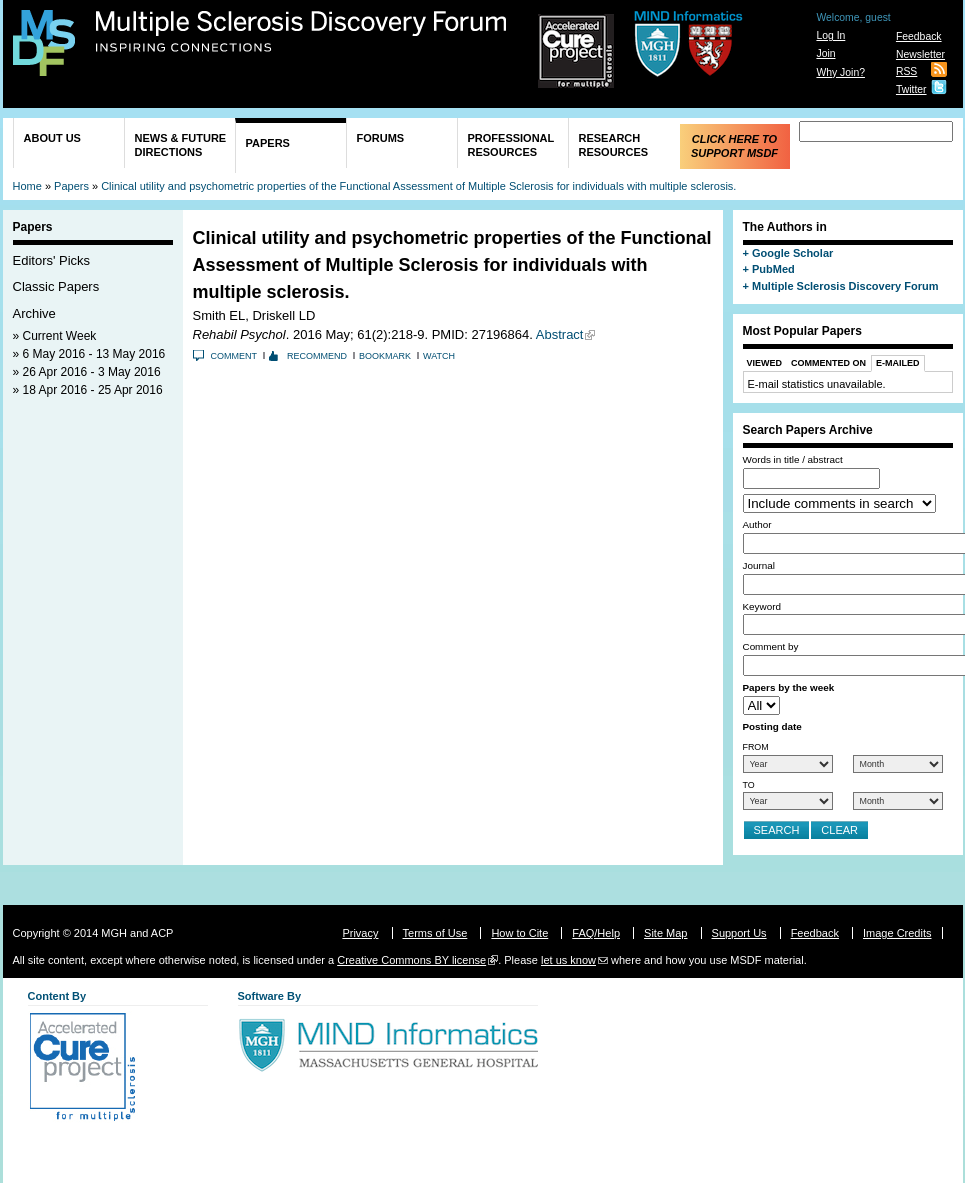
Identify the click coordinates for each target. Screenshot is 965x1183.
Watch (439, 356)
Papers (268, 143)
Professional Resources (511, 145)
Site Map (665, 933)
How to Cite (519, 933)
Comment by (771, 646)
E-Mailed (898, 363)
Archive (34, 313)
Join (825, 53)
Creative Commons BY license (411, 960)
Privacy (360, 933)
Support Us (739, 933)
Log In (830, 35)
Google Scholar (792, 253)
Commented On (828, 363)
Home (27, 186)
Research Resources (614, 145)
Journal (759, 565)
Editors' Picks (52, 260)
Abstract (560, 334)
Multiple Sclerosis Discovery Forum (301, 32)
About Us (52, 138)
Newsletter (920, 54)
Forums (381, 138)
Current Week (60, 336)
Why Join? (840, 72)
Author (757, 524)
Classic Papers (56, 286)
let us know (568, 960)
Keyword (762, 606)
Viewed (765, 363)
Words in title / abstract (793, 459)
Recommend (317, 356)
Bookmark (385, 356)
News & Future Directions (181, 145)
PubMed (773, 269)
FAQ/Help (596, 933)
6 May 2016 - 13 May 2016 (94, 354)
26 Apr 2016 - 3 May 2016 (92, 372)
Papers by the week (789, 687)
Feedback (919, 36)
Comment (234, 356)
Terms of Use (435, 933)
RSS (906, 71)
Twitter (911, 89)
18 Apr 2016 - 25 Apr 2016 (93, 390)
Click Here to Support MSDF (734, 146)
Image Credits (897, 933)
